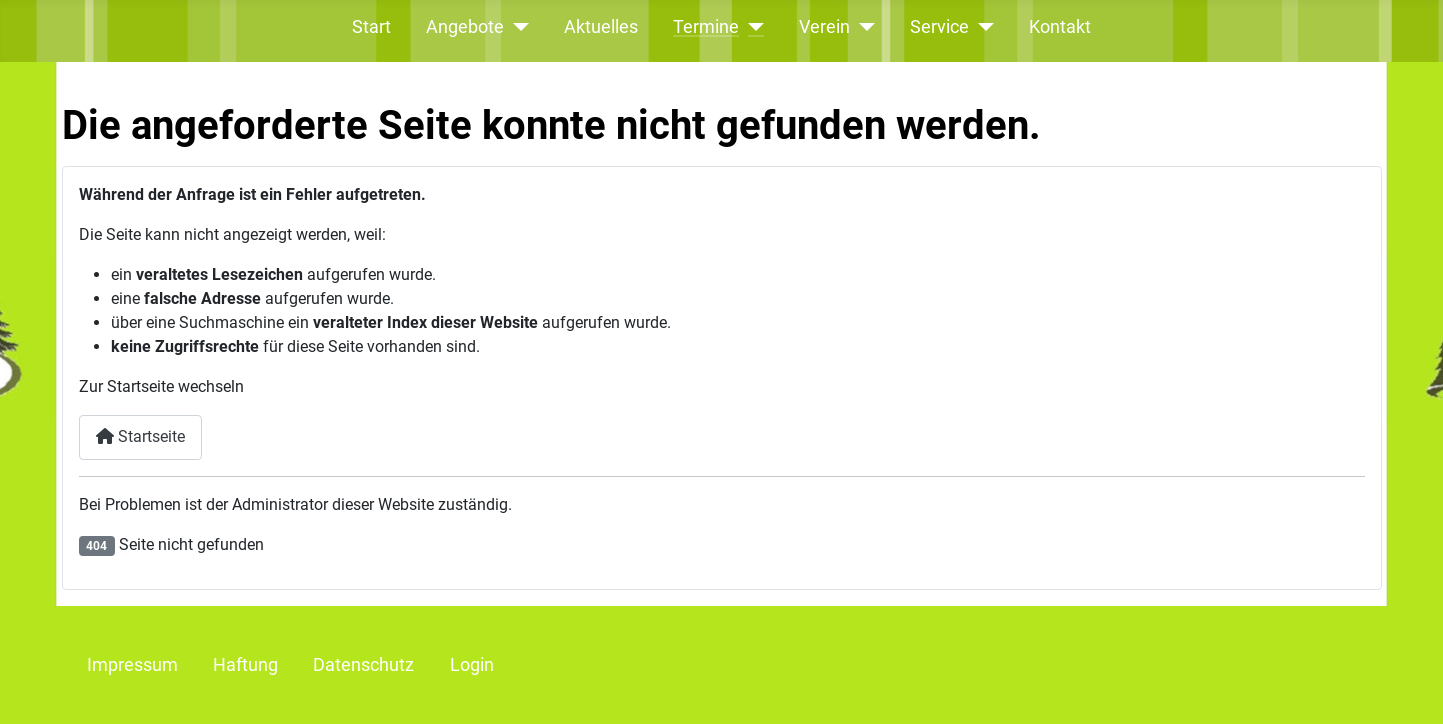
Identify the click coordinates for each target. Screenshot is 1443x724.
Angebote (465, 27)
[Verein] (862, 27)
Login (472, 665)
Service (939, 27)
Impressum (132, 665)
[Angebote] (516, 27)
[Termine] (751, 27)
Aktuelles (601, 27)
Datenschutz (363, 665)
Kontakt (1060, 27)
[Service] (981, 27)
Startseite (140, 436)
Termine (706, 27)
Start (371, 27)
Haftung (245, 665)
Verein (824, 27)
